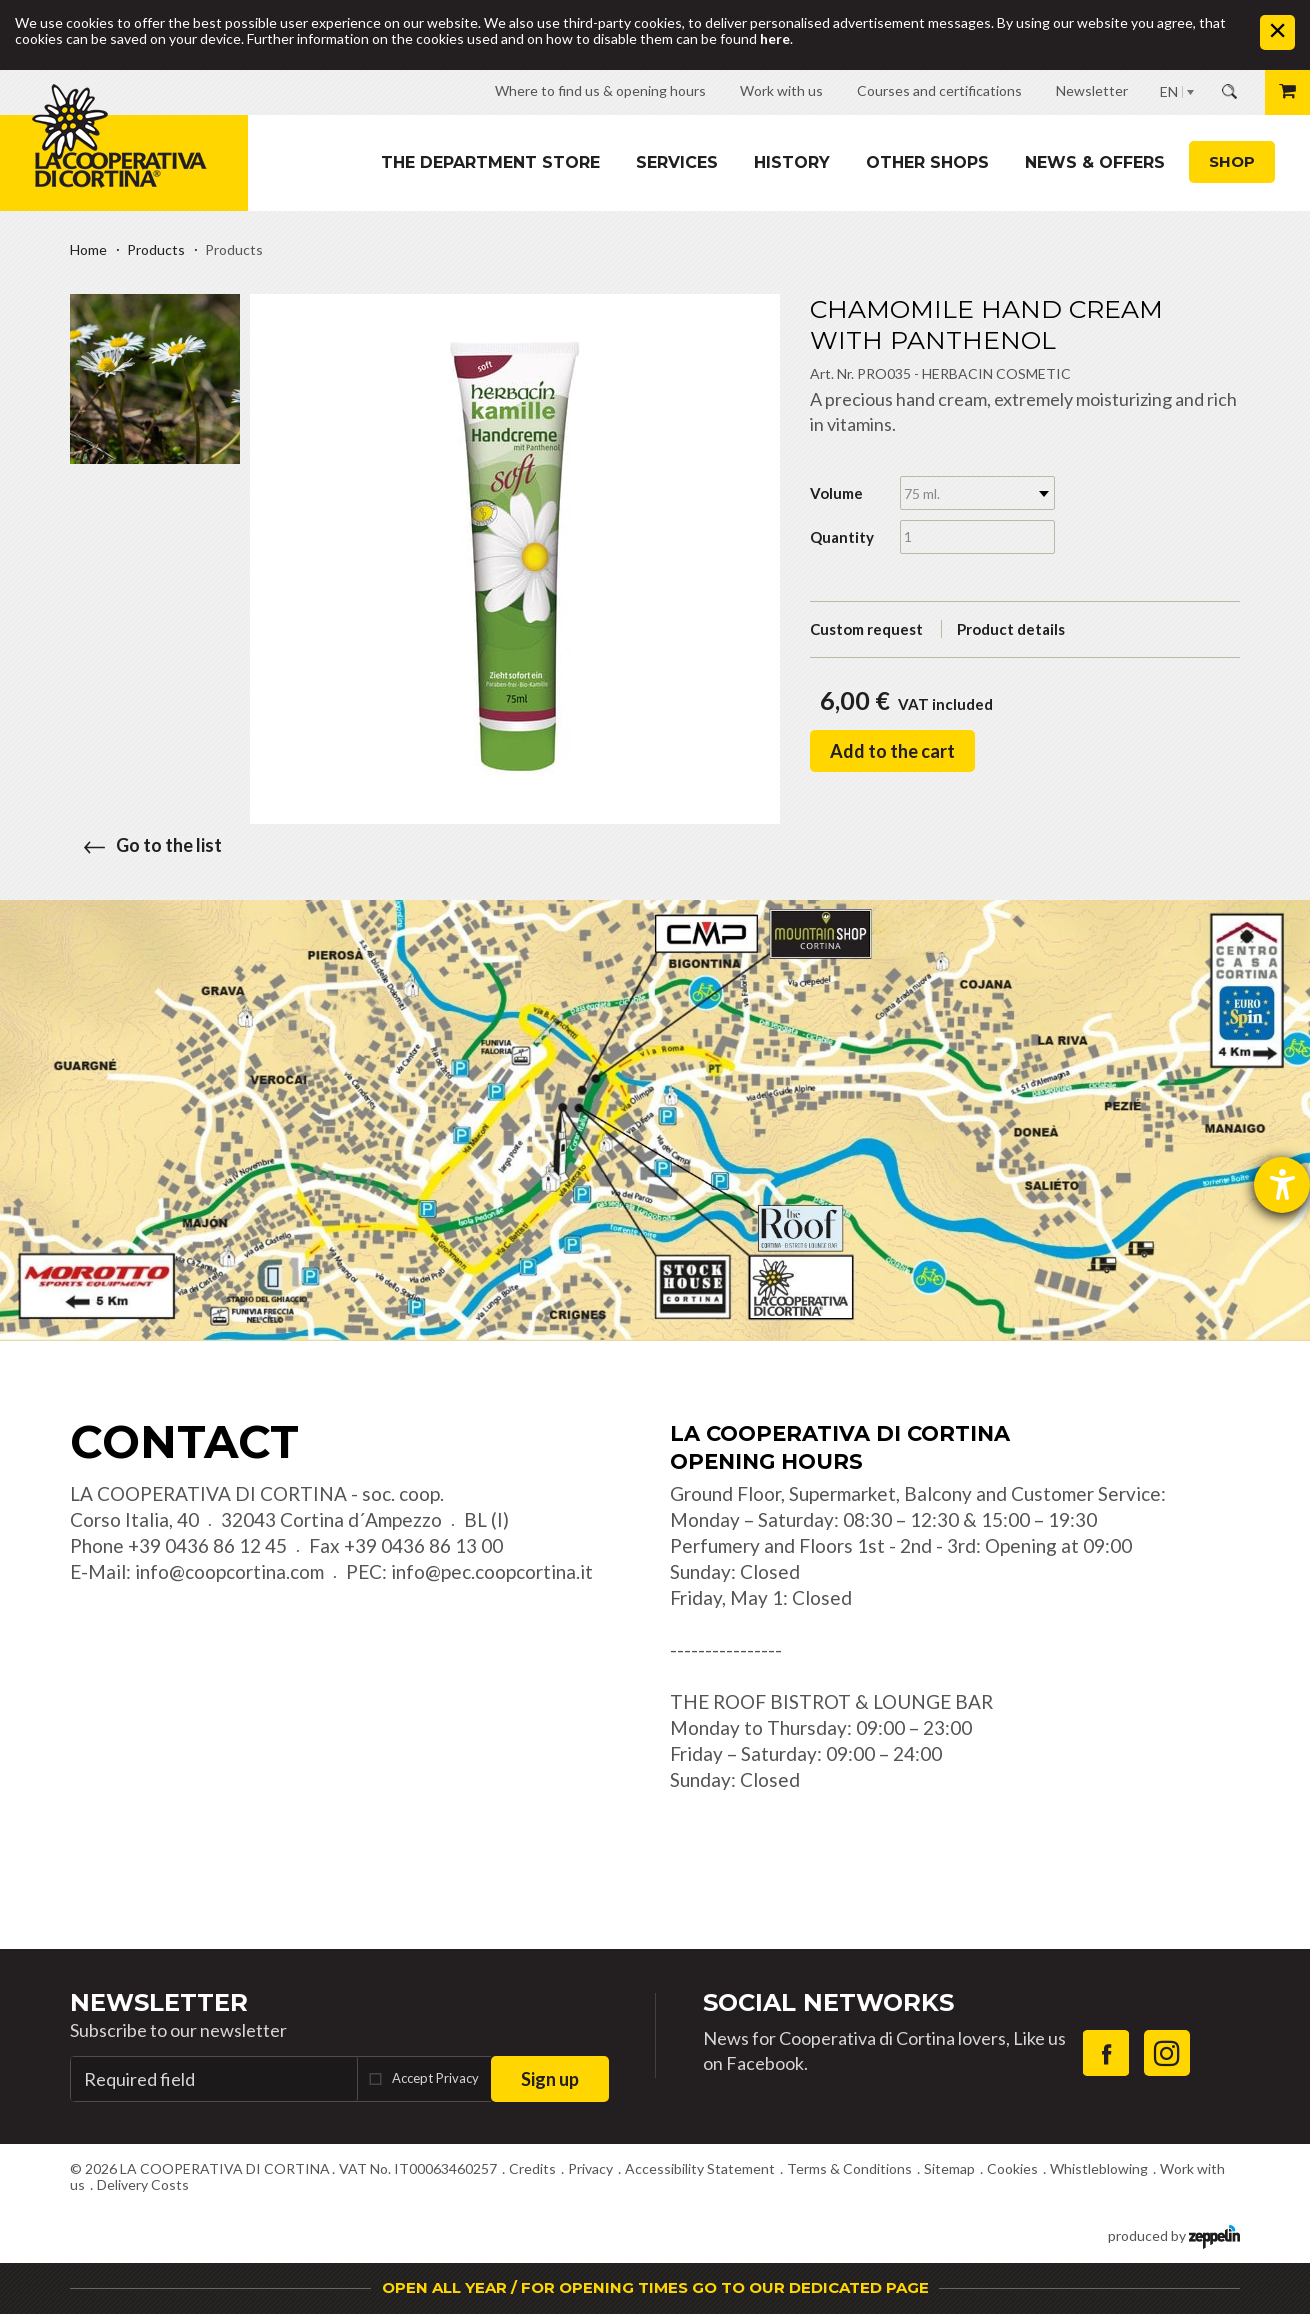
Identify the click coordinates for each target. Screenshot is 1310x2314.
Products (156, 249)
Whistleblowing (1099, 2168)
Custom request (866, 629)
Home (88, 249)
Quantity (842, 537)
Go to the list (146, 845)
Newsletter (159, 2002)
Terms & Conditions (849, 2168)
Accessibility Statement (700, 2168)
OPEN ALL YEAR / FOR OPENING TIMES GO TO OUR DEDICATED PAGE (655, 2287)
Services (677, 162)
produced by (1174, 2234)
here (775, 38)
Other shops (927, 162)
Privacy (590, 2168)
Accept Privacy (435, 2078)
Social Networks (828, 2002)
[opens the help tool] (1282, 1185)
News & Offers (1095, 162)
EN (1169, 91)
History (792, 162)
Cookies (1012, 2168)
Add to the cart (892, 751)
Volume (836, 493)
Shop (1232, 161)
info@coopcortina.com (229, 1571)
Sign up (550, 2079)
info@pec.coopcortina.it (492, 1571)
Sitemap (949, 2168)
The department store (490, 162)
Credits (532, 2168)
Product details (1011, 629)
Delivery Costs (143, 2184)
